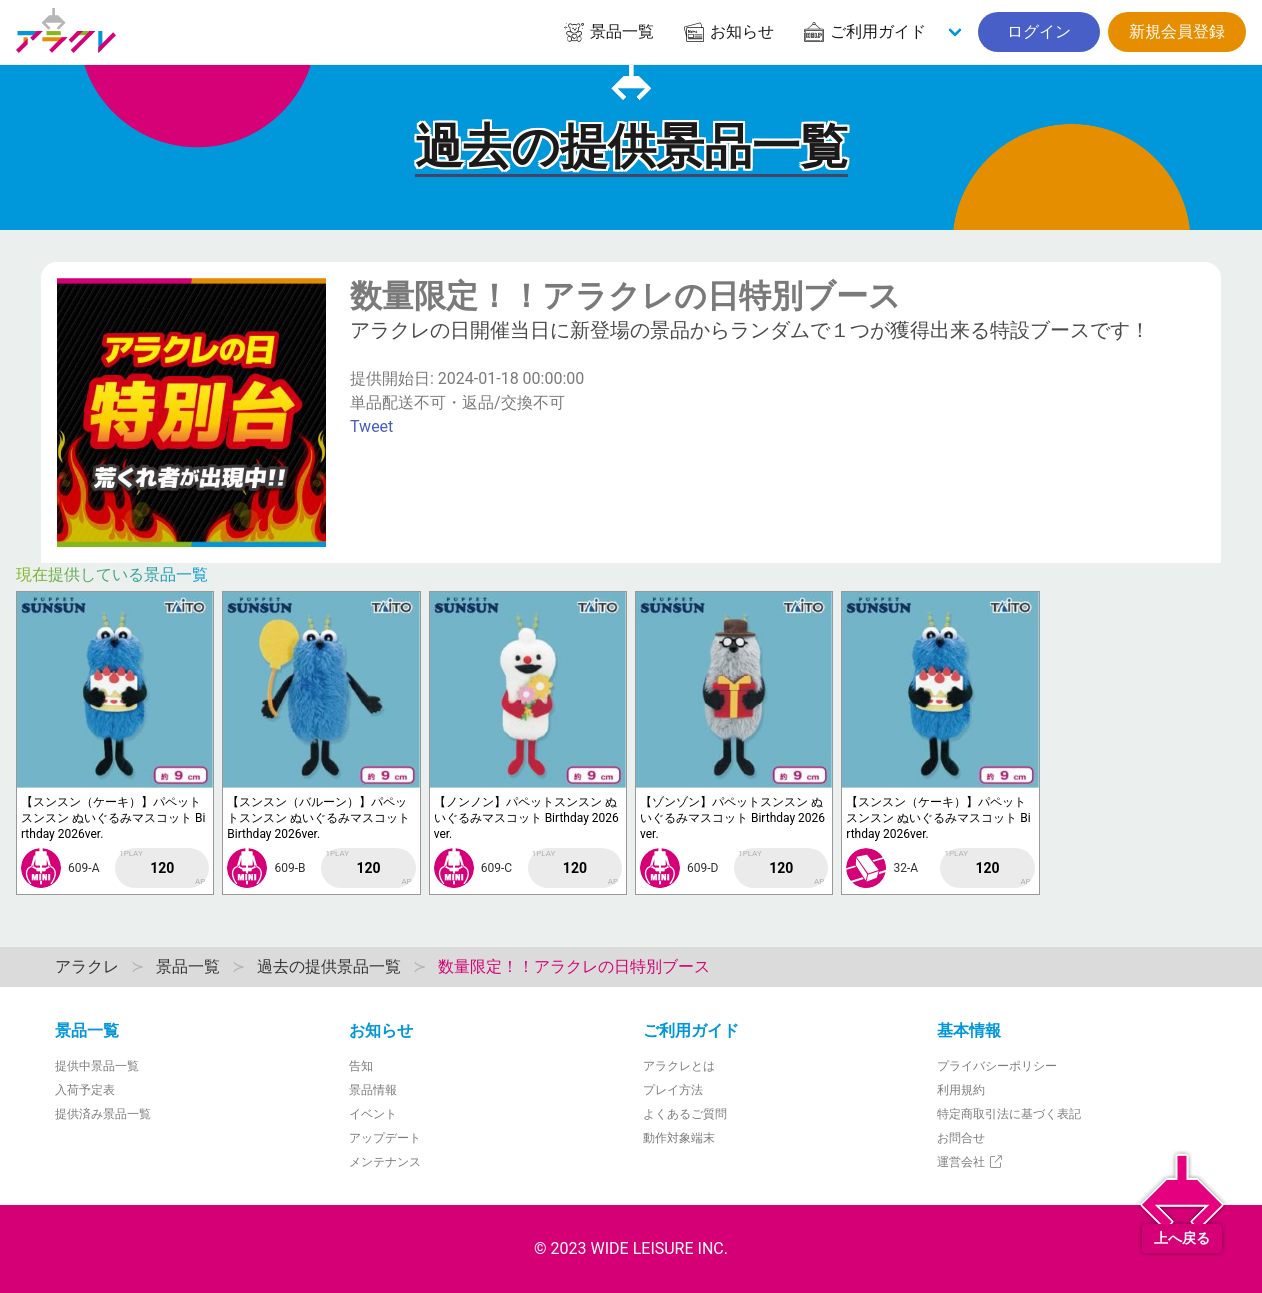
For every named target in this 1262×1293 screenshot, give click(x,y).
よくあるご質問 (685, 1114)
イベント (373, 1114)
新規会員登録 (1177, 31)
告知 (361, 1066)
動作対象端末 (679, 1138)
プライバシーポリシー (997, 1066)
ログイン (1039, 31)
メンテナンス (385, 1162)
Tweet (371, 426)
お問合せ (961, 1138)
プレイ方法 (673, 1090)
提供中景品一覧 (97, 1066)
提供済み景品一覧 (103, 1114)
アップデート (385, 1138)
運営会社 (970, 1162)
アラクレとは (679, 1066)
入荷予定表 (85, 1090)
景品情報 (373, 1090)
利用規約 (961, 1090)
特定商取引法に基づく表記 (1009, 1114)
